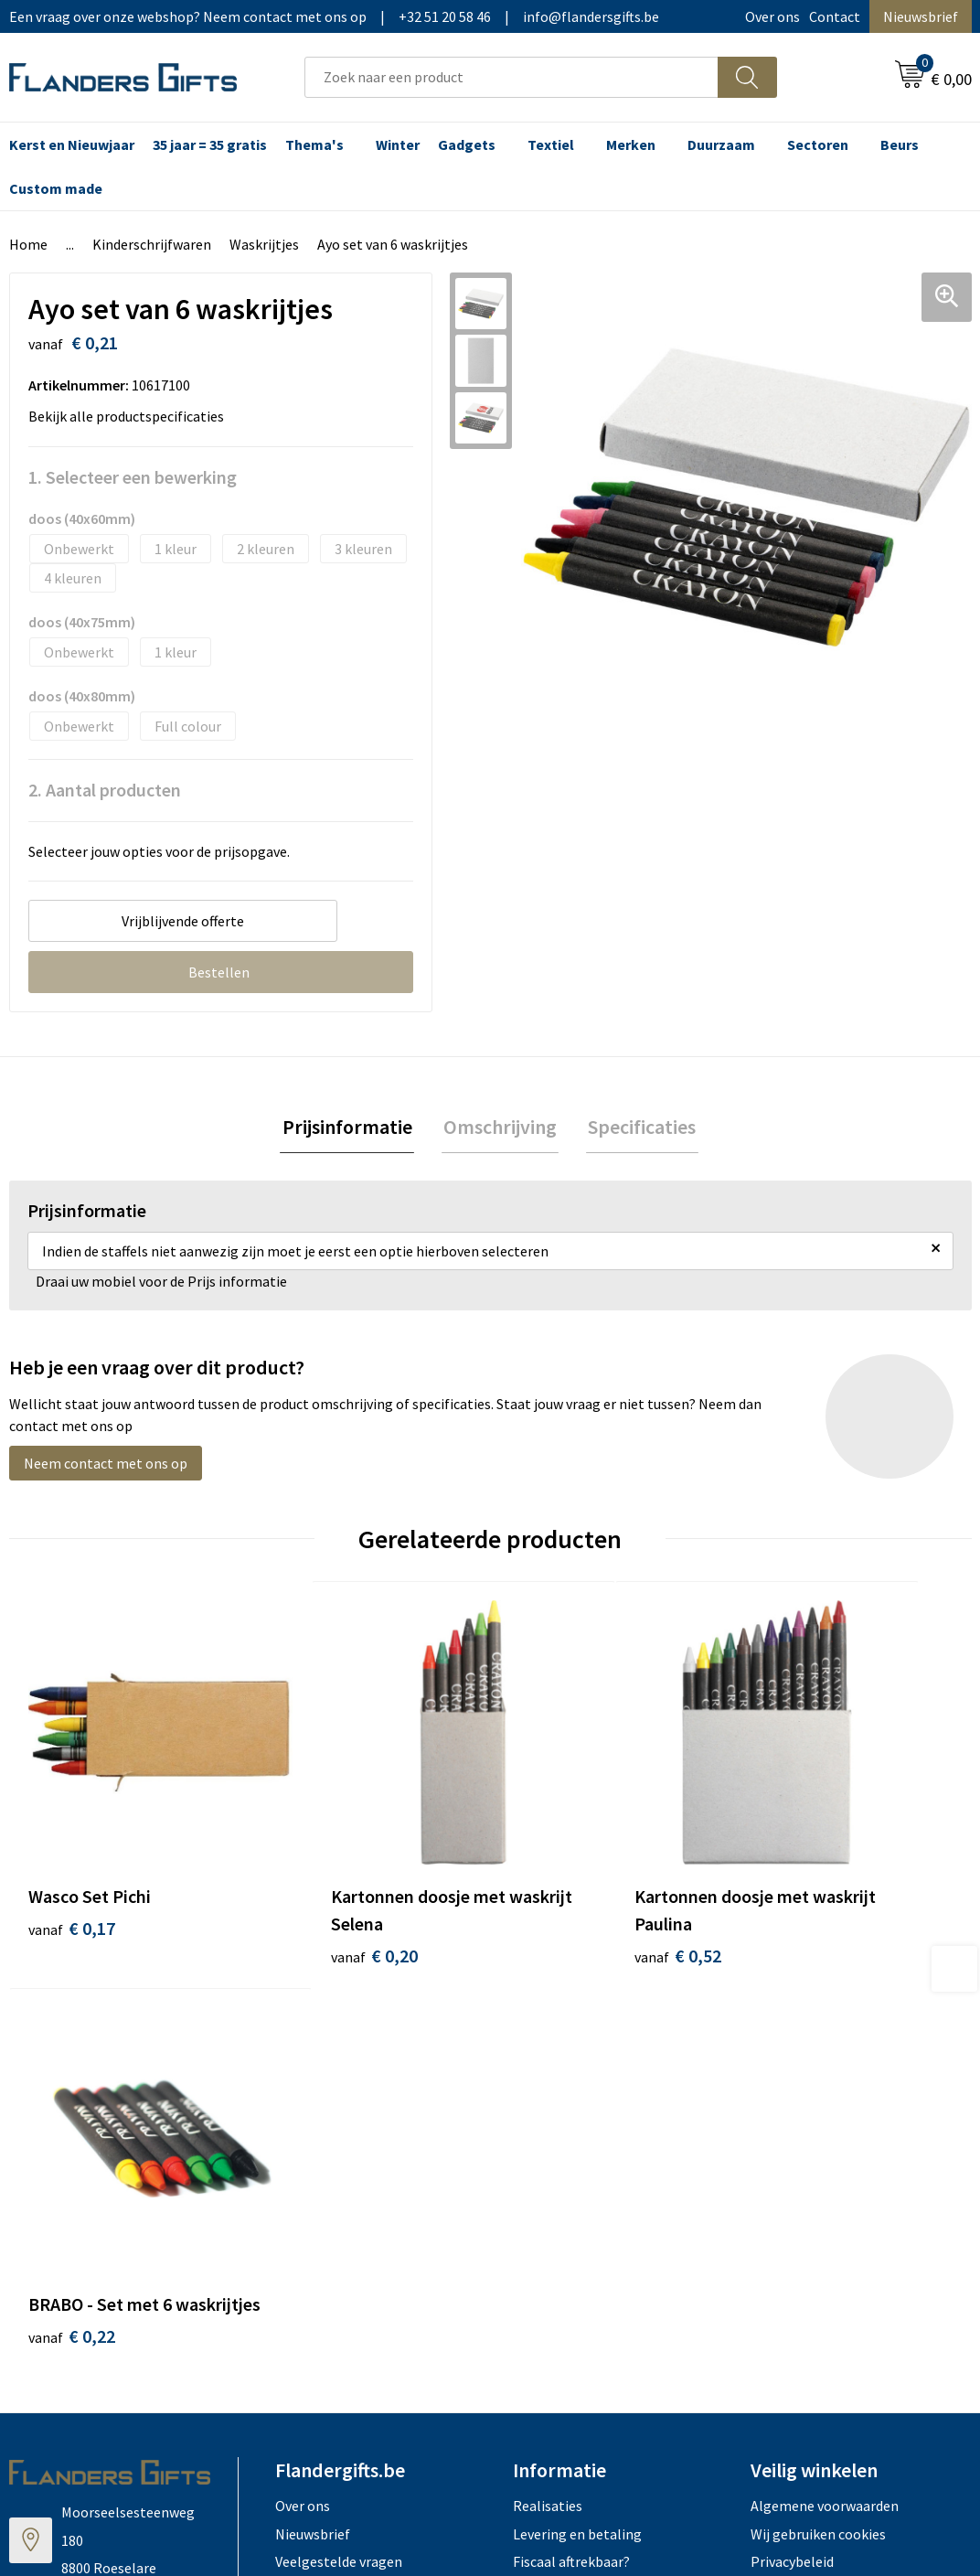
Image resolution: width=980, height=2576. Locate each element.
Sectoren (817, 144)
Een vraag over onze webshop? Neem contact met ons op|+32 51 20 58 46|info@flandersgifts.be (334, 16)
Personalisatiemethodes (590, 2148)
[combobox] (511, 77)
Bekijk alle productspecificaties (131, 416)
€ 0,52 (552, 1895)
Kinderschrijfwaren (151, 244)
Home (28, 244)
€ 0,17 (71, 1867)
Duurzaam (721, 144)
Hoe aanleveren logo (578, 2176)
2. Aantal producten (104, 789)
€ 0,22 (793, 1895)
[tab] (351, 1128)
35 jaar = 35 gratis (210, 144)
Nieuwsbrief (920, 16)
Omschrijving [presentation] (500, 1127)
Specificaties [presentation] (638, 1127)
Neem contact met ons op (105, 1465)
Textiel (550, 144)
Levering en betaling (577, 2092)
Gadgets (466, 144)
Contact (834, 16)
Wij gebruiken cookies (818, 2092)
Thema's (314, 144)
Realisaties (547, 2065)
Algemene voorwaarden (825, 2065)
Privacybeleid (792, 2120)
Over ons (772, 16)
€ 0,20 (312, 1895)
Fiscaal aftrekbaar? (571, 2120)
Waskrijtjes (264, 244)
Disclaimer (784, 2148)
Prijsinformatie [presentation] (351, 1127)
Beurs (899, 144)
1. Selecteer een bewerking (132, 476)
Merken (630, 144)
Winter (398, 144)
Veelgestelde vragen (338, 2120)
